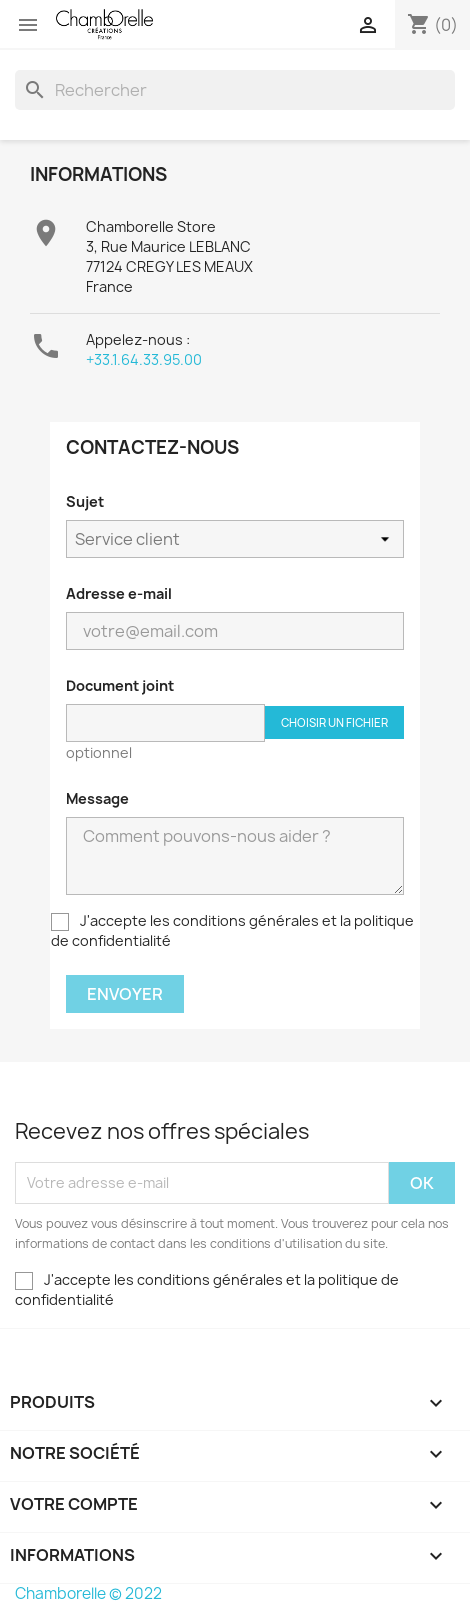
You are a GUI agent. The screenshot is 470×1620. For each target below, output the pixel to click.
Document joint (120, 685)
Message (97, 798)
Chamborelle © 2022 (88, 1593)
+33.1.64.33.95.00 (144, 359)
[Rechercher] (235, 90)
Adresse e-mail (119, 593)
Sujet (85, 501)
